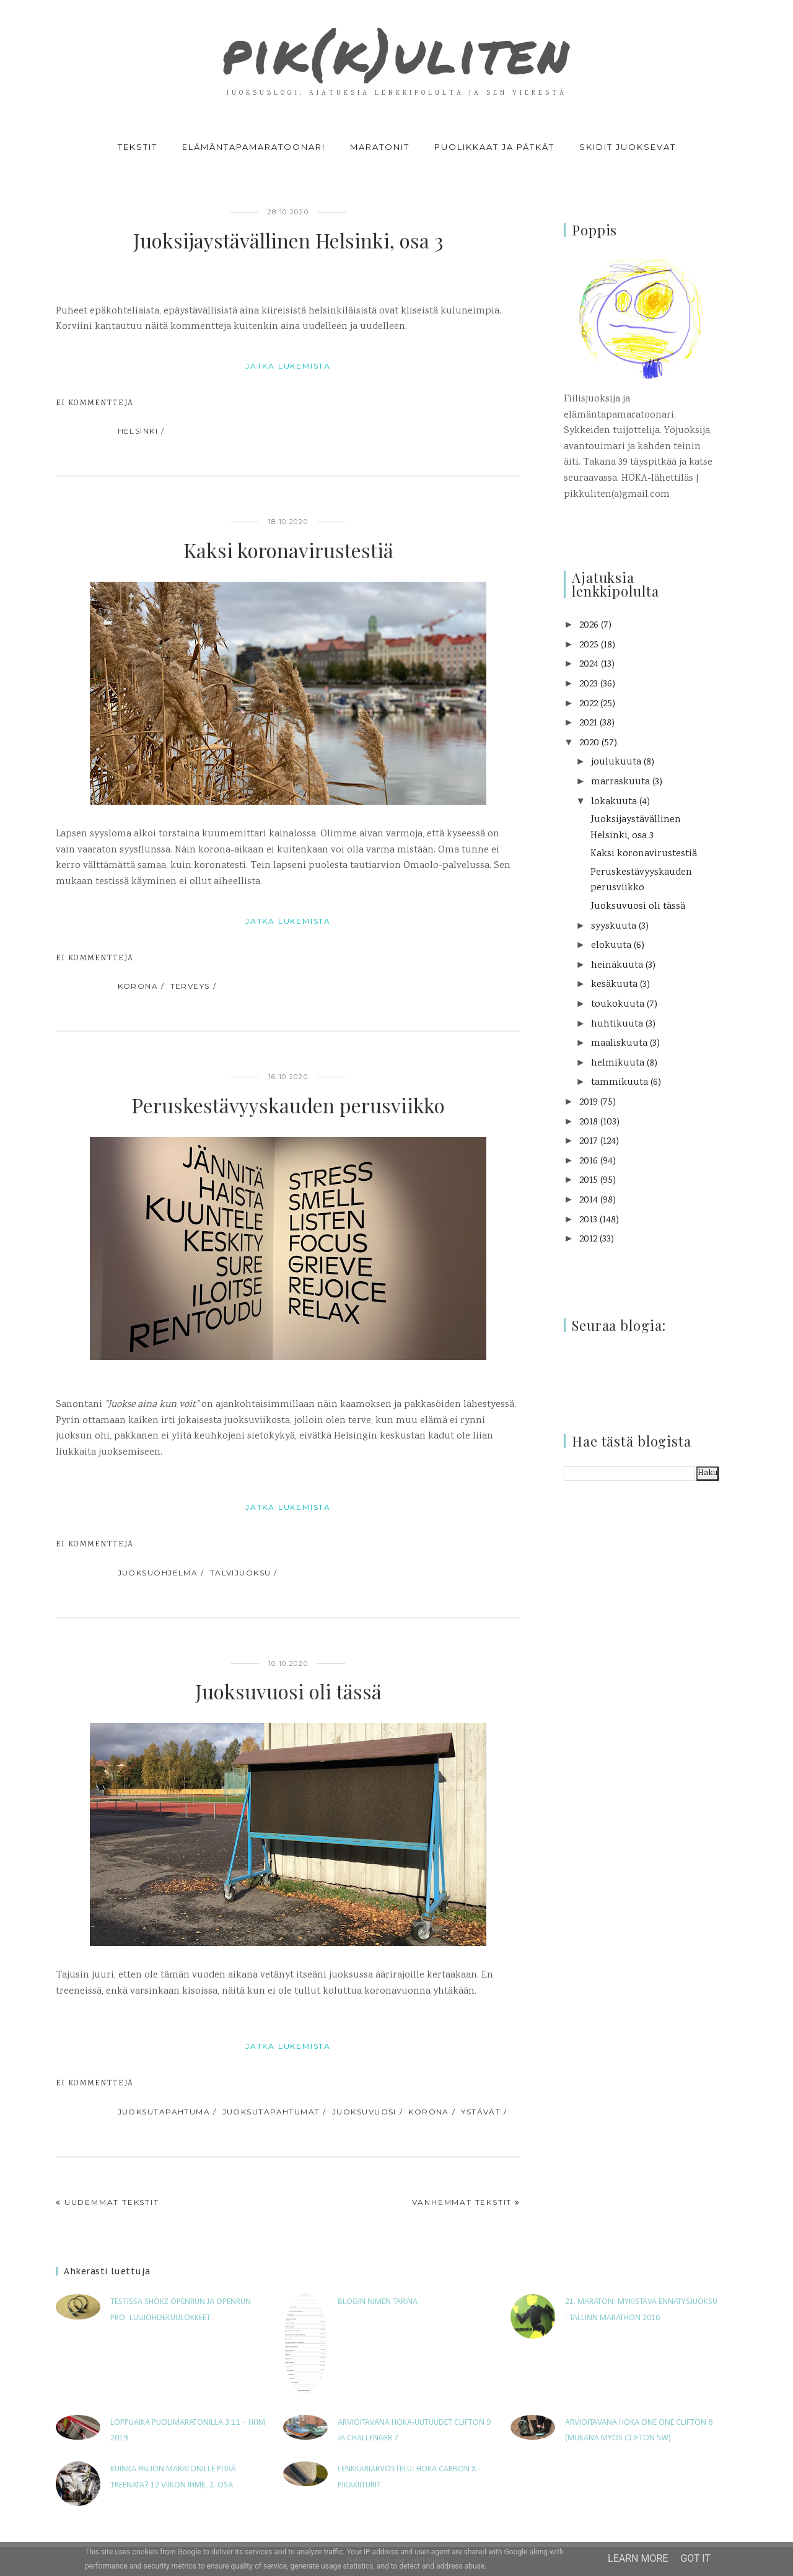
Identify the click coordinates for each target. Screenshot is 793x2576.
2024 (588, 664)
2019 (588, 1102)
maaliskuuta (619, 1043)
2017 (588, 1141)
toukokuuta (617, 1004)
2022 (588, 704)
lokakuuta (614, 802)
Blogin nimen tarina (378, 2302)
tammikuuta (619, 1083)
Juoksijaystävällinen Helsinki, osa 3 (288, 240)
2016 (588, 1161)
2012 (588, 1239)
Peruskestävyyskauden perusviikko (288, 1105)
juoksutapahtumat (271, 2111)
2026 (588, 625)
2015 (588, 1180)
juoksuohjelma (158, 1572)
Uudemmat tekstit (111, 2202)
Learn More (638, 2558)
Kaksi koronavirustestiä (288, 550)
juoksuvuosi (364, 2111)
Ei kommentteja (94, 404)
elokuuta (611, 946)
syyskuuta (613, 926)
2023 (588, 684)
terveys (190, 986)
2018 (588, 1122)
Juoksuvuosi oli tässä (288, 1691)
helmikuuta (617, 1063)
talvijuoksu (240, 1572)
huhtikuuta (617, 1024)
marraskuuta (620, 782)
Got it (695, 2558)
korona (138, 986)
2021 (588, 723)
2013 (588, 1220)
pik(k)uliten (396, 52)
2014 (588, 1200)
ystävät (481, 2111)
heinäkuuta (617, 965)
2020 (589, 743)
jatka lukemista (288, 365)
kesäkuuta (614, 985)
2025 (588, 645)
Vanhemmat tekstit (462, 2202)
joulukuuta (616, 762)
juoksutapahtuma (164, 2111)
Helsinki (138, 431)
